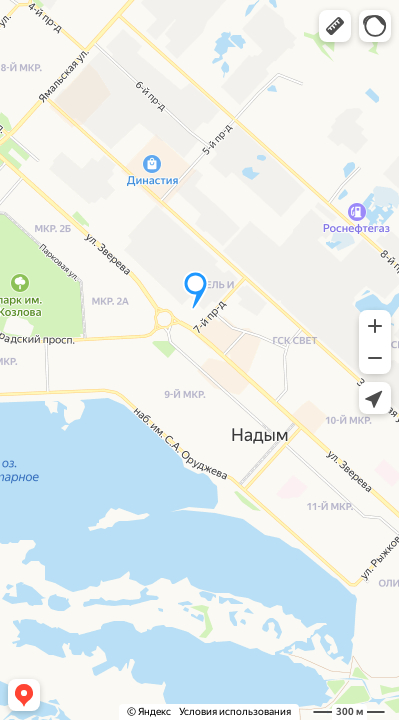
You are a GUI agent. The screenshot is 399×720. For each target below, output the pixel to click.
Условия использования (235, 711)
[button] (335, 26)
